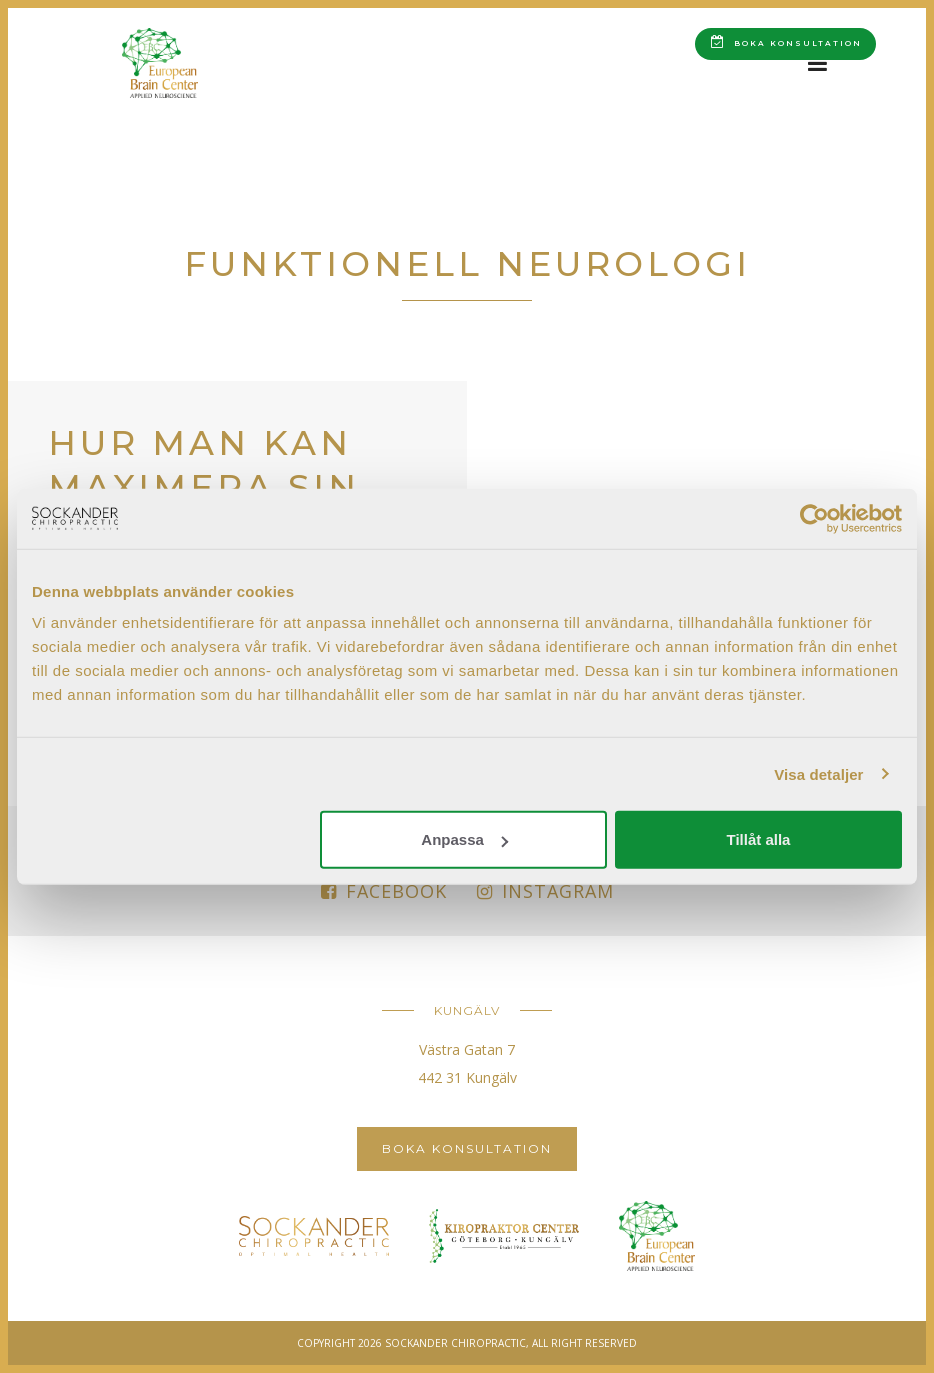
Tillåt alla (758, 839)
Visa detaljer (818, 773)
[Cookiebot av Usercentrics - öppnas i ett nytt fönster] (814, 518)
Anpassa (464, 839)
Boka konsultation (786, 41)
